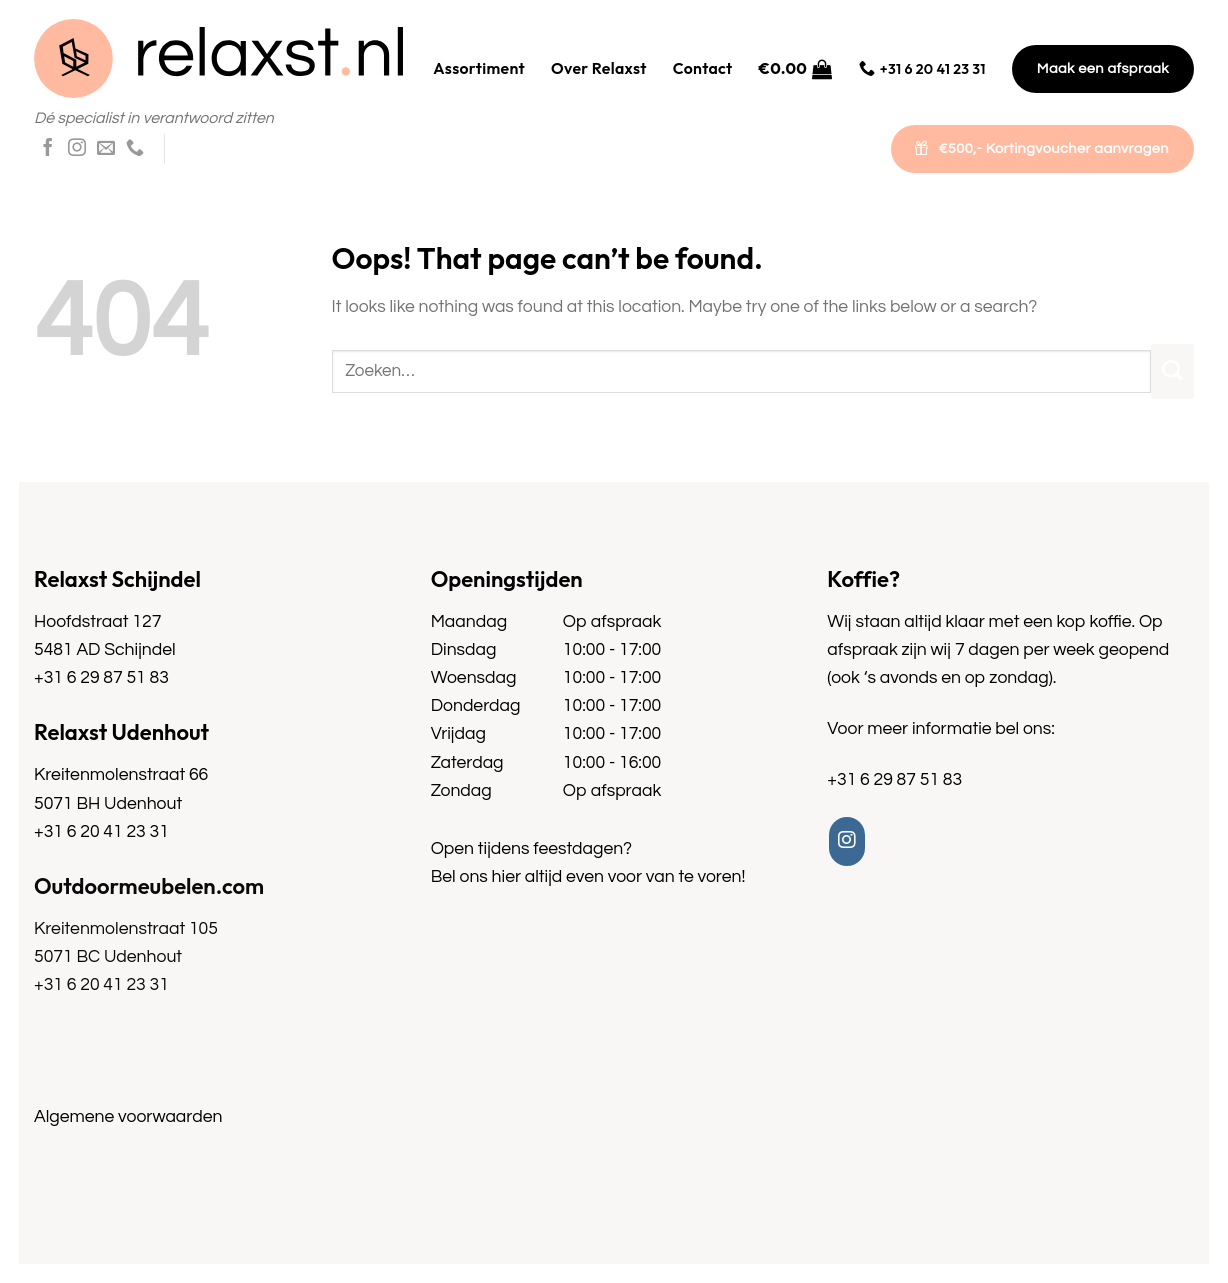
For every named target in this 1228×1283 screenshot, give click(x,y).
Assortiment (479, 68)
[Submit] (1172, 371)
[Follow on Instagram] (77, 149)
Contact (703, 68)
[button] (796, 68)
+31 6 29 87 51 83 (101, 678)
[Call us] (135, 149)
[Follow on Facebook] (48, 149)
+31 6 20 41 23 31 (101, 832)
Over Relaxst (599, 68)
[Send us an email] (106, 149)
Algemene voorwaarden (128, 1117)
